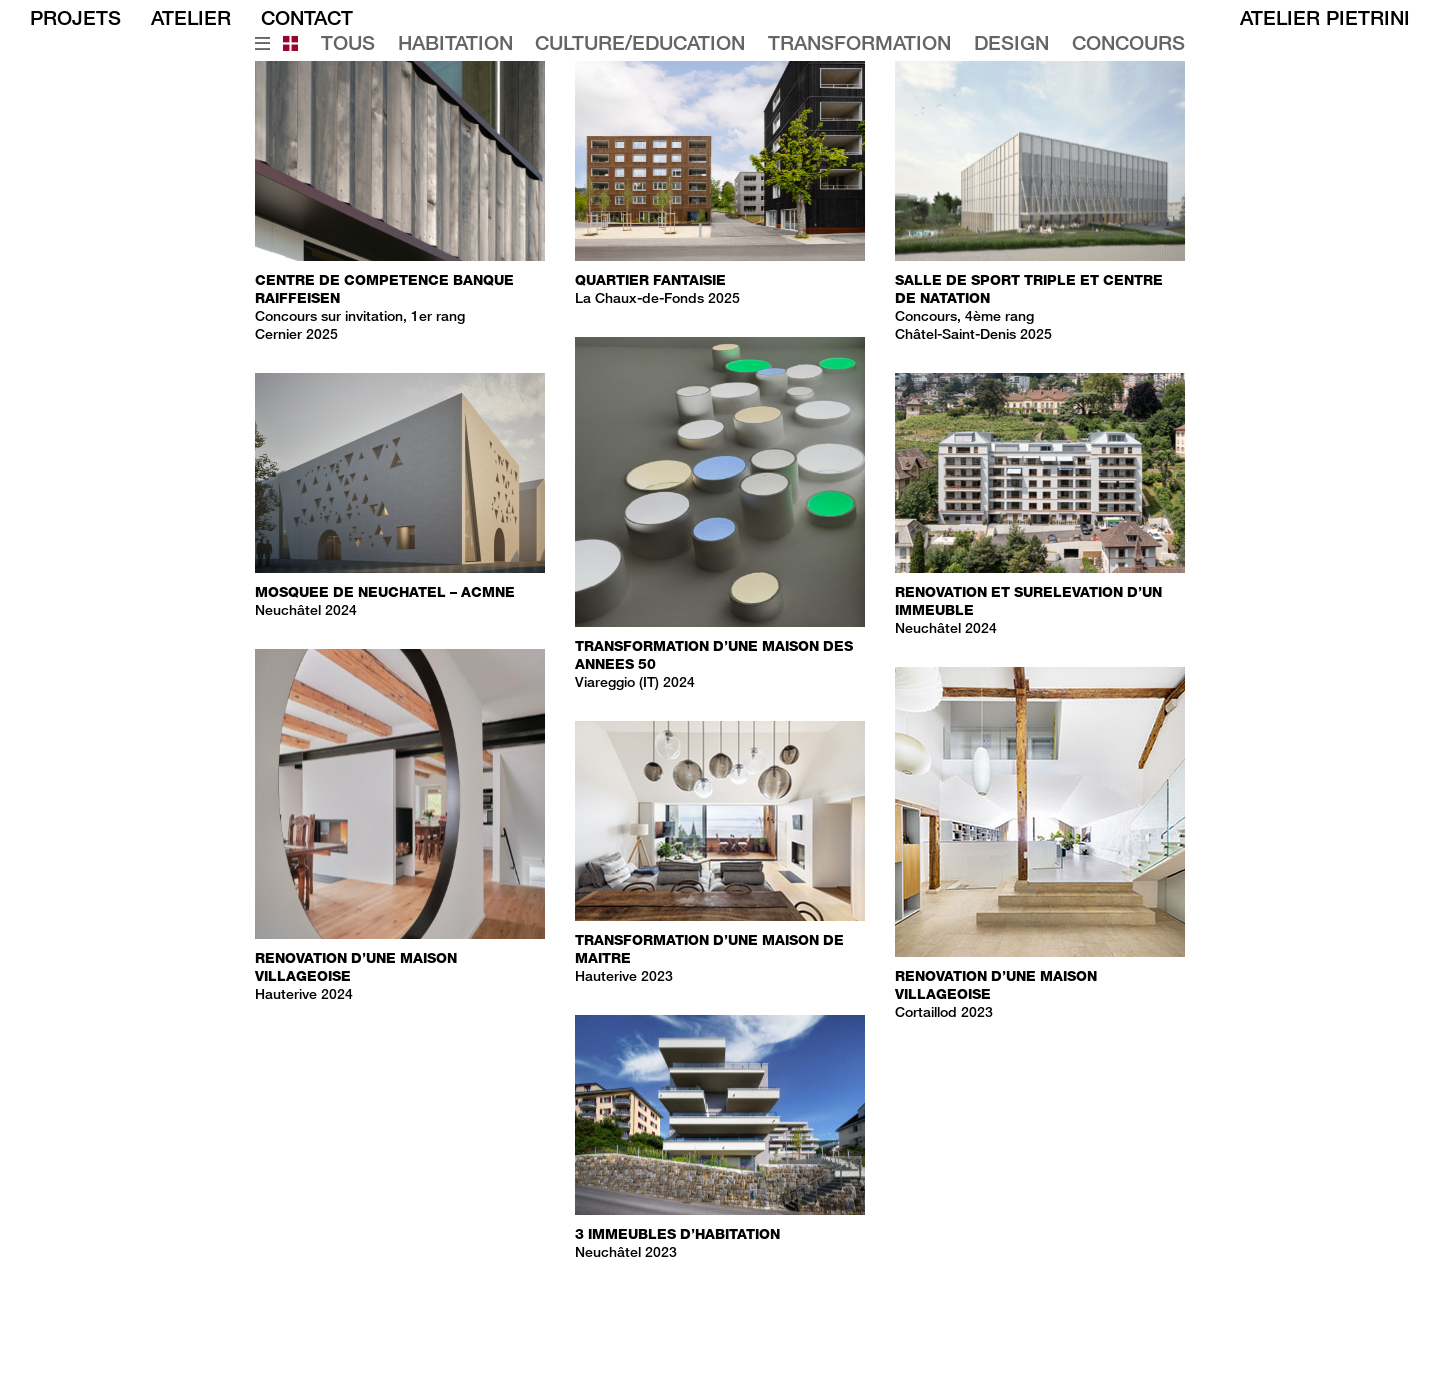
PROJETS (75, 17)
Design (1011, 43)
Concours (1128, 43)
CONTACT (307, 17)
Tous (348, 43)
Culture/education (640, 43)
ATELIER (191, 17)
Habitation (455, 43)
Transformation (859, 43)
